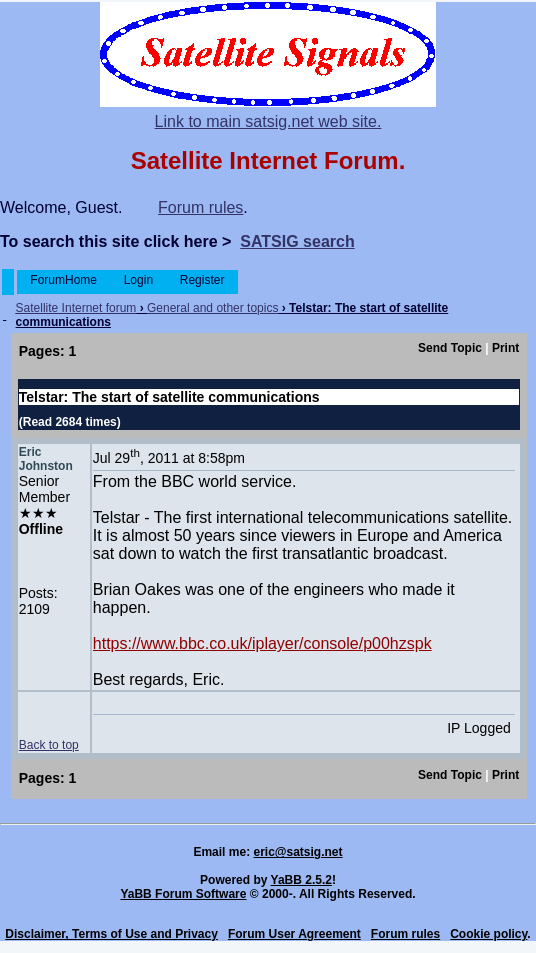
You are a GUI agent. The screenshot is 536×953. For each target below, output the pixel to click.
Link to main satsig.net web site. (268, 121)
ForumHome (63, 280)
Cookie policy (488, 934)
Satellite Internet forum (76, 308)
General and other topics (212, 308)
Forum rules (200, 207)
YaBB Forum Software (183, 894)
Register (201, 280)
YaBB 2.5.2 (301, 880)
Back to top (49, 745)
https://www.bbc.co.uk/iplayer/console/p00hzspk (262, 643)
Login (138, 280)
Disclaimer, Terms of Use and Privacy (111, 934)
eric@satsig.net (297, 852)
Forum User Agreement (294, 934)
